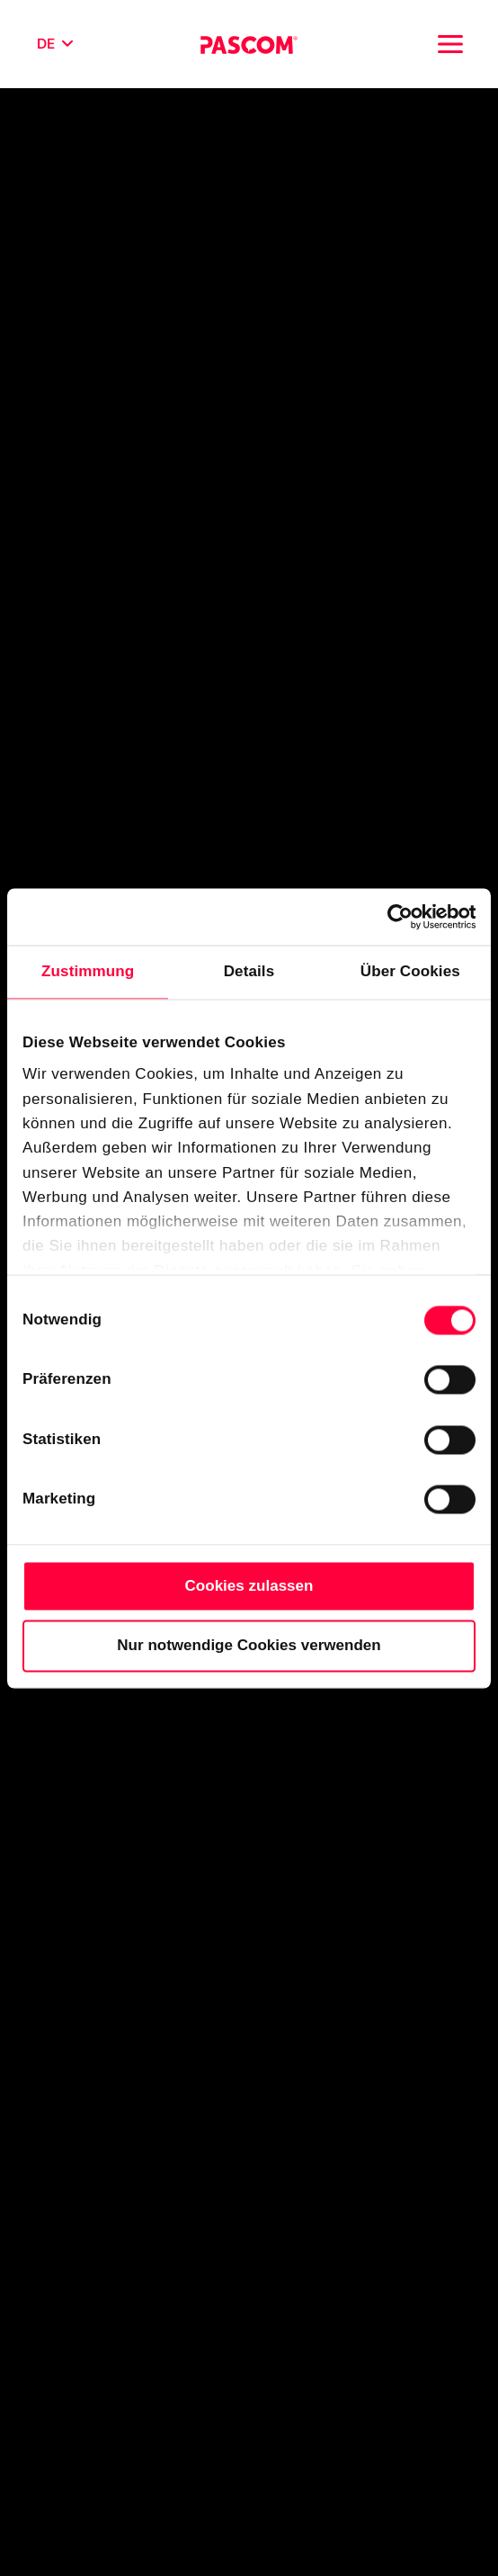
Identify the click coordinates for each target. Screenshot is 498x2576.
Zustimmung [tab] (87, 971)
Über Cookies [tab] (410, 971)
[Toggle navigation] (450, 44)
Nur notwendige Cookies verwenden (248, 1645)
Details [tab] (249, 971)
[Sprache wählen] (55, 44)
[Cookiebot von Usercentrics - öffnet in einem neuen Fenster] (397, 916)
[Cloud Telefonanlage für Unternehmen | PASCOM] (249, 43)
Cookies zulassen (249, 1585)
